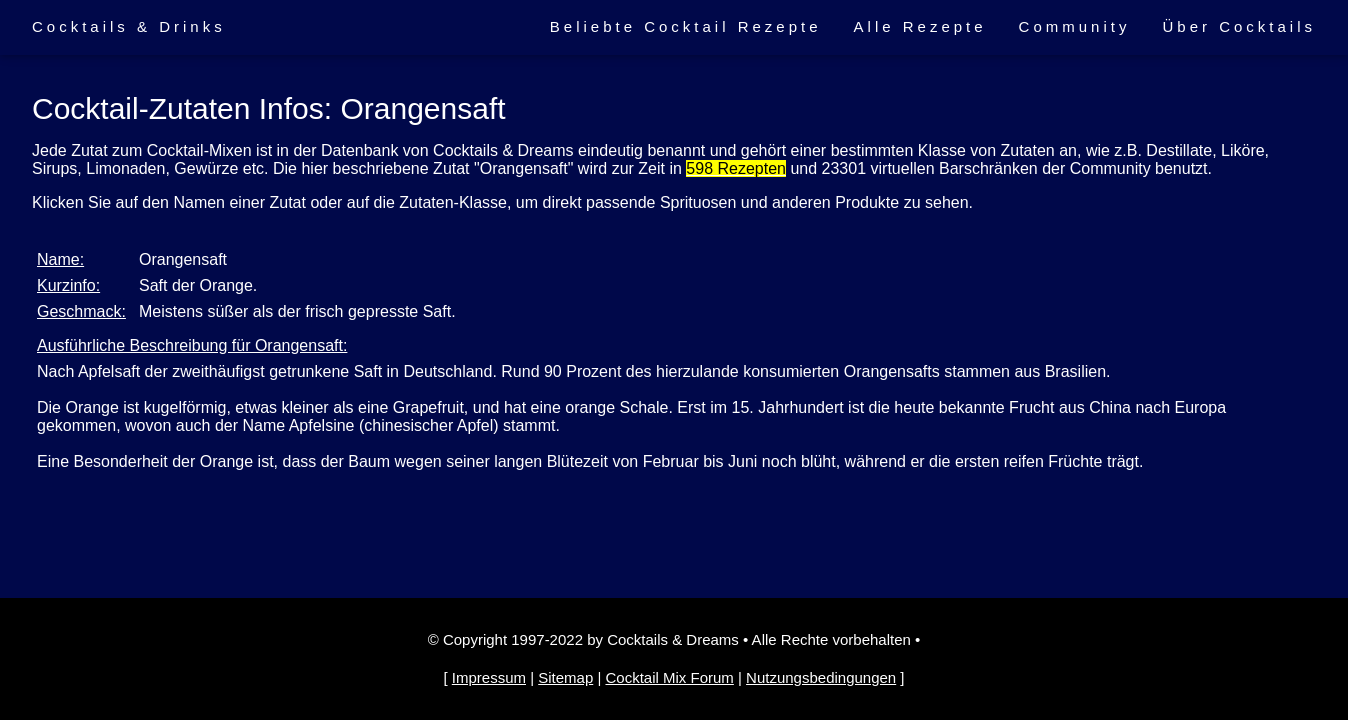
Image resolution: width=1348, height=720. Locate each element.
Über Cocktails (1239, 26)
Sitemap (565, 677)
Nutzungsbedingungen (821, 677)
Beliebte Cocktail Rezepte (686, 26)
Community (1075, 26)
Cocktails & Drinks (129, 26)
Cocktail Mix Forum (669, 677)
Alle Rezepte (920, 26)
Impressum (489, 677)
